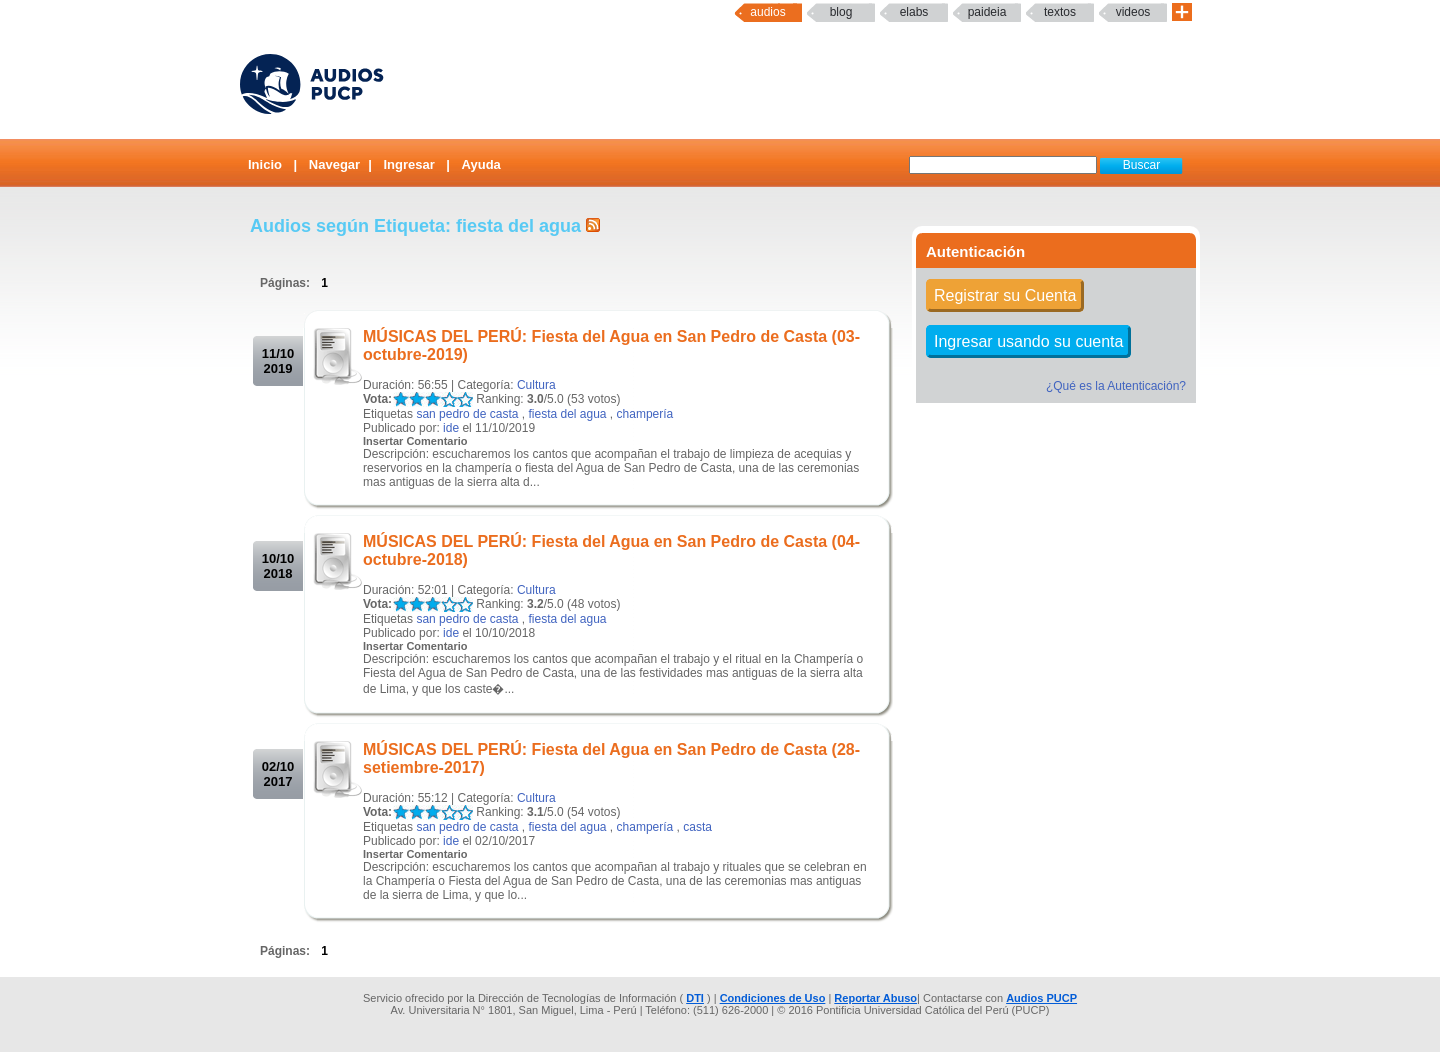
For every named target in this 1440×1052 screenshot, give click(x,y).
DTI (695, 998)
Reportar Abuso (875, 998)
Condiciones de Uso (773, 998)
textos (1060, 12)
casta (697, 827)
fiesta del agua (567, 414)
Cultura (536, 385)
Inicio (265, 164)
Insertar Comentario (415, 441)
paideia (987, 12)
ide (451, 428)
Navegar (334, 164)
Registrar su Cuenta (1005, 295)
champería (645, 414)
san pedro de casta (467, 414)
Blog (841, 12)
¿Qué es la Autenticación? (1116, 386)
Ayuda (481, 164)
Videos (1133, 12)
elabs (914, 12)
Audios (767, 12)
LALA (400, 399)
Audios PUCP (1041, 998)
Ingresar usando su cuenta (1028, 341)
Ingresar (408, 164)
